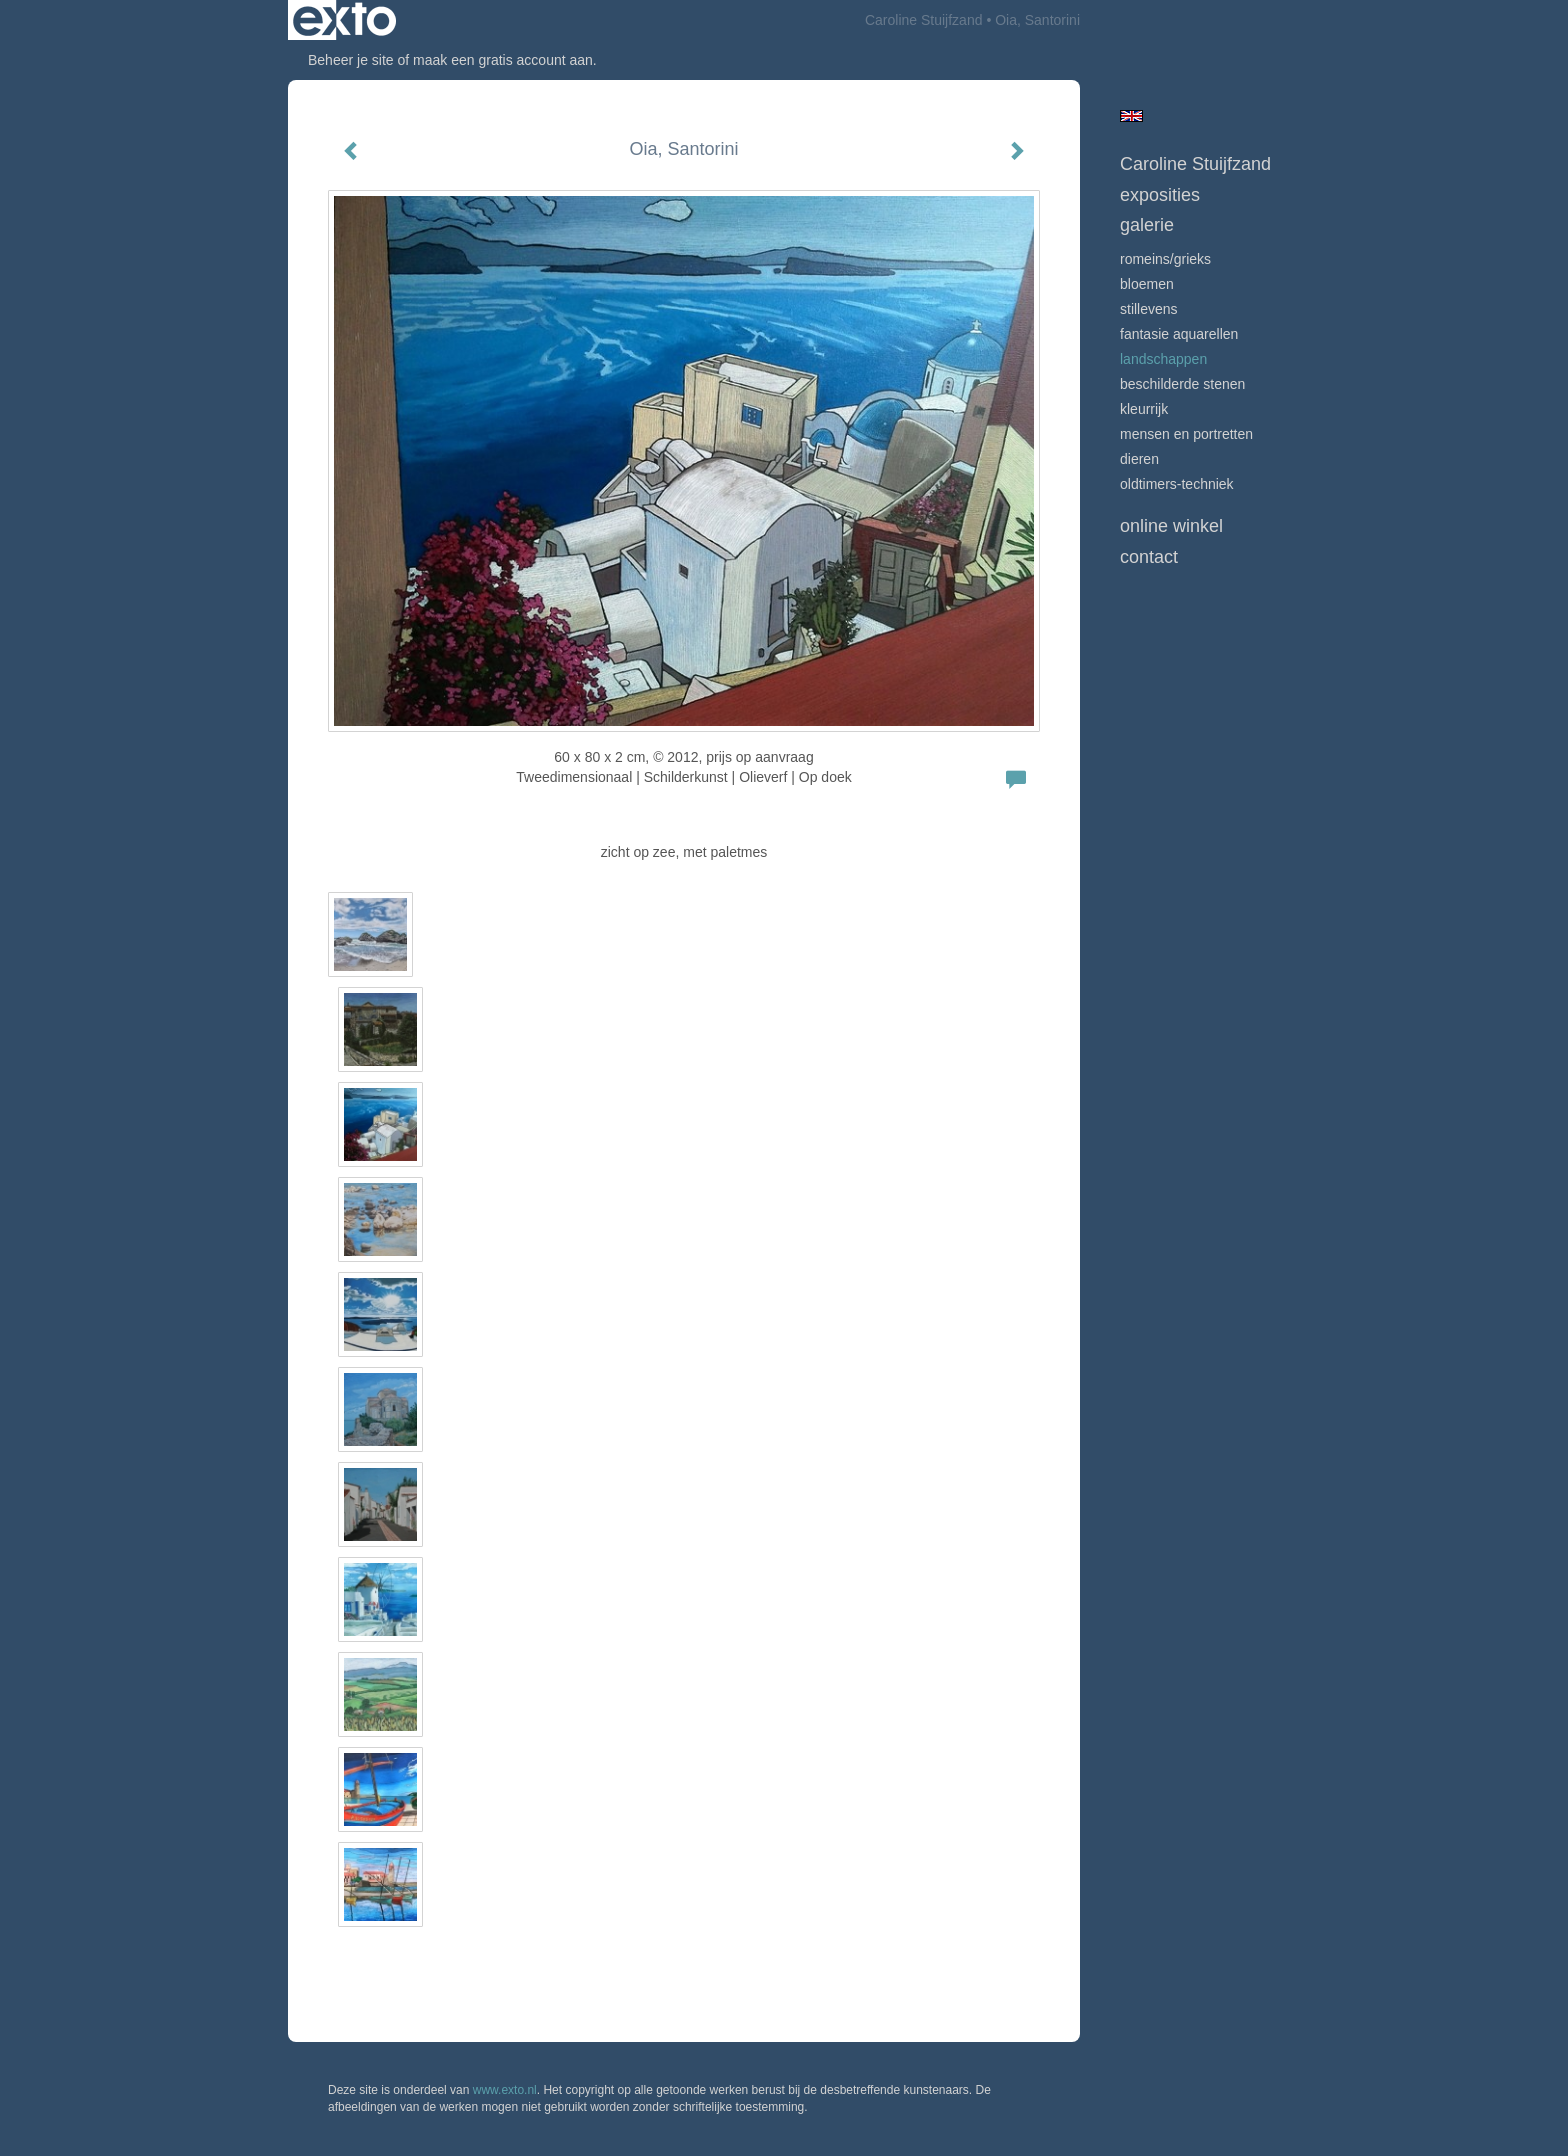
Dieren (1139, 459)
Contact (1149, 557)
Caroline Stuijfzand (924, 20)
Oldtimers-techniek (1177, 484)
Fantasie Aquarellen (1179, 334)
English (1131, 116)
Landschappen (1163, 359)
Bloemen (1147, 284)
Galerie (1147, 225)
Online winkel (1171, 526)
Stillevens (1149, 309)
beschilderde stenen (1182, 384)
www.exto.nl (505, 2090)
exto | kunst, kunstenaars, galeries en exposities (344, 20)
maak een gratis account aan (503, 60)
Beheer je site (351, 60)
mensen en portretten (1186, 434)
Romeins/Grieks (1165, 259)
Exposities (1160, 195)
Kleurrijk (1144, 409)
